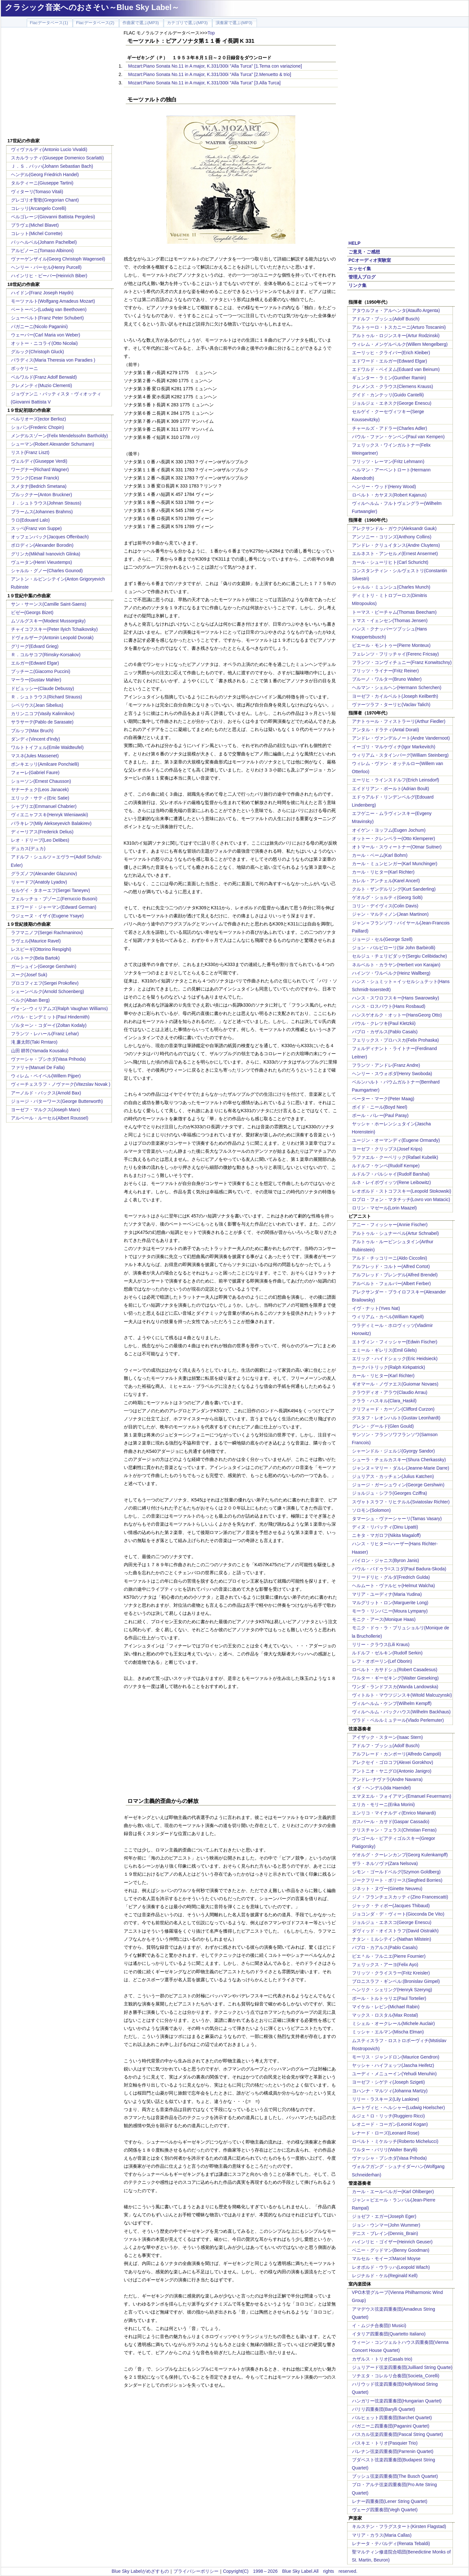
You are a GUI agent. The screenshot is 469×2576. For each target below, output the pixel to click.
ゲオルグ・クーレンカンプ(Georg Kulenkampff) (400, 1854)
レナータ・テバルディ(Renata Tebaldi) (391, 2543)
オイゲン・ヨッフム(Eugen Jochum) (389, 830)
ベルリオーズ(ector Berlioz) (38, 418)
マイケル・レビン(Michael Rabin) (386, 2006)
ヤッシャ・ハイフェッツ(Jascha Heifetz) (393, 2065)
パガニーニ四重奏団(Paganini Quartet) (390, 2426)
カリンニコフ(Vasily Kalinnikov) (42, 713)
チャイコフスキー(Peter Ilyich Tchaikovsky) (54, 629)
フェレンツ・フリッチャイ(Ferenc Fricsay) (395, 654)
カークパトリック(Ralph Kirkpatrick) (388, 1367)
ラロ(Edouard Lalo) (30, 520)
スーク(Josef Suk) (29, 974)
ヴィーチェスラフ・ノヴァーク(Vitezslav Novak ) (61, 1084)
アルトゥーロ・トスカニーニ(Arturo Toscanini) (399, 327)
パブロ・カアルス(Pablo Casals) (385, 1947)
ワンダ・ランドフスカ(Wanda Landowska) (395, 1686)
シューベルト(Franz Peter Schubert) (47, 317)
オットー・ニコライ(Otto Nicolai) (44, 343)
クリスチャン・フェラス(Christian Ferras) (394, 1830)
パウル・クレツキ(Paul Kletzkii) (384, 1023)
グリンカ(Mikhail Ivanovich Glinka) (46, 553)
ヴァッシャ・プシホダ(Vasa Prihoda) (389, 2158)
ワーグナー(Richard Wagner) (40, 469)
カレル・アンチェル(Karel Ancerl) (386, 880)
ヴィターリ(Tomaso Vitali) (37, 191)
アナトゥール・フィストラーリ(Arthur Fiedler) (398, 721)
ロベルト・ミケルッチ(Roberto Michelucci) (395, 2141)
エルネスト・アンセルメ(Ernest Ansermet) (395, 553)
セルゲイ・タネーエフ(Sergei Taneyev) (50, 890)
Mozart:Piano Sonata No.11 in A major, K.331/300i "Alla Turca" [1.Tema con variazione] (215, 66)
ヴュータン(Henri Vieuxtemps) (41, 562)
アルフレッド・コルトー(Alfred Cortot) (391, 1266)
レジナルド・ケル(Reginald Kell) (385, 2275)
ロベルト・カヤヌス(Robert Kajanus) (389, 494)
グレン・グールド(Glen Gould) (383, 1426)
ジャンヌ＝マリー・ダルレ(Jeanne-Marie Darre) (400, 1468)
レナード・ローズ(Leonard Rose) (385, 2133)
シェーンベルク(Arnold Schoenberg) (47, 991)
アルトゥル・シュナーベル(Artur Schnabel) (395, 1233)
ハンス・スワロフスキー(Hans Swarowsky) (395, 997)
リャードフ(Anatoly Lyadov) (39, 882)
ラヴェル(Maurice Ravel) (36, 940)
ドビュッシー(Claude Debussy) (42, 688)
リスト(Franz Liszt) (30, 452)
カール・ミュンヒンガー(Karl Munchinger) (394, 863)
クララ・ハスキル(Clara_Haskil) (384, 1400)
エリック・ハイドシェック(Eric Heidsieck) (395, 1358)
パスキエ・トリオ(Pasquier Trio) (385, 2443)
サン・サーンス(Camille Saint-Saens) (48, 604)
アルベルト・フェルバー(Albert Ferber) (391, 1283)
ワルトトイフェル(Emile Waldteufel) (47, 747)
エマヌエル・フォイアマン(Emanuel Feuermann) (401, 1796)
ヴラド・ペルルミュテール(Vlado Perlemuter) (398, 1720)
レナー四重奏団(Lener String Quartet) (389, 2501)
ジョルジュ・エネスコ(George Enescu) (392, 1922)
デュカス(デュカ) (28, 848)
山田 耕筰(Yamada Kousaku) (40, 1050)
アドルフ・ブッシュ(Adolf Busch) (386, 318)
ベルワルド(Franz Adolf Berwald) (44, 377)
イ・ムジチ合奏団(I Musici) (379, 2325)
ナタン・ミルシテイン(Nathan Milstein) (391, 1939)
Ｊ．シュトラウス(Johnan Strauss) (46, 503)
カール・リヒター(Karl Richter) (383, 872)
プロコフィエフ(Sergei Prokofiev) (45, 983)
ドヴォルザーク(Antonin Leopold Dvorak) (52, 637)
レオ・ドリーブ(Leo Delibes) (40, 840)
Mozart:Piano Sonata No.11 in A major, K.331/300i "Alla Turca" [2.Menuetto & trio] (209, 74)
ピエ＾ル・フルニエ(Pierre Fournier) (389, 1956)
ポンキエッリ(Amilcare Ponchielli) (45, 764)
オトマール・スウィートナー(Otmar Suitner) (397, 846)
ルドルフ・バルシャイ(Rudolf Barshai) (391, 1174)
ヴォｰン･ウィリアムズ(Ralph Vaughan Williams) (59, 1008)
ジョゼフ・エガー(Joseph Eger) (384, 2216)
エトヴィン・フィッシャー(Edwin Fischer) (394, 1341)
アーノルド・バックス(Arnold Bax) (46, 1092)
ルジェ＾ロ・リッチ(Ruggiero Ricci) (388, 2115)
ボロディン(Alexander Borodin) (42, 545)
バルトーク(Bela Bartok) (35, 958)
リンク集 (357, 285)
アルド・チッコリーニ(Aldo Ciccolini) (389, 1258)
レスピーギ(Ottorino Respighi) (41, 949)
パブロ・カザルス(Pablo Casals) (385, 1031)
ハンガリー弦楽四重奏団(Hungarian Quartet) (397, 2400)
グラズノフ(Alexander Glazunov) (44, 873)
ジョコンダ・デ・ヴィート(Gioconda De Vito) (398, 1914)
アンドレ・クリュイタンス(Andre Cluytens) (396, 545)
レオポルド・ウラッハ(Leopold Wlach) (391, 2267)
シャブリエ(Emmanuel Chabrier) (44, 806)
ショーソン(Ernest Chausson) (41, 781)
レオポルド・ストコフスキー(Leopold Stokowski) (401, 1191)
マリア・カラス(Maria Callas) (382, 2535)
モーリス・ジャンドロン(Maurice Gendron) (396, 2057)
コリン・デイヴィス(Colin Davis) (385, 905)
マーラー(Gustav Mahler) (36, 679)
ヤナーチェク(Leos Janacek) (40, 789)
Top (211, 32)
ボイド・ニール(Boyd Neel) (379, 1107)
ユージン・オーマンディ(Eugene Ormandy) (396, 1140)
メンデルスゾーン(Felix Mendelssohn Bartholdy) (59, 435)
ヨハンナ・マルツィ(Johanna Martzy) (390, 2090)
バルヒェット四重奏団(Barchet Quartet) (392, 2417)
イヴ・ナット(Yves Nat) (376, 1308)
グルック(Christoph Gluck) (37, 351)
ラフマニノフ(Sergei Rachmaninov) (47, 932)
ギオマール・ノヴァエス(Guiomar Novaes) (395, 1384)
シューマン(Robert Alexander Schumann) (52, 444)
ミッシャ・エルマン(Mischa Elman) (388, 2031)
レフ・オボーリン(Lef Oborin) (382, 1661)
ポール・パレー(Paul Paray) (380, 1115)
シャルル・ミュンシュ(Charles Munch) (391, 587)
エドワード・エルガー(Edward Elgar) (389, 361)
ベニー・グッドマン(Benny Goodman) (390, 2250)
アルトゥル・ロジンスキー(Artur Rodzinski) (396, 335)
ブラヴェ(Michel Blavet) (35, 225)
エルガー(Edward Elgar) (35, 663)
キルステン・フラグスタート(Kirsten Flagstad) (399, 2526)
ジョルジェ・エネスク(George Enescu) (392, 403)
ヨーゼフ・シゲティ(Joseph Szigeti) (388, 2082)
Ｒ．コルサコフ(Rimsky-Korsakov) (46, 654)
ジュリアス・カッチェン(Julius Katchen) (393, 1476)
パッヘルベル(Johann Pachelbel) (44, 242)
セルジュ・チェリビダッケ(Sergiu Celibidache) (399, 956)
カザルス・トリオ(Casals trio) (382, 2359)
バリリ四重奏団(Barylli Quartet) (383, 2409)
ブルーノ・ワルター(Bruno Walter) (387, 679)
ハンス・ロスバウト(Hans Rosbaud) (388, 1006)
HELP (354, 243)
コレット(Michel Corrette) (37, 233)
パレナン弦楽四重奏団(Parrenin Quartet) (393, 2451)
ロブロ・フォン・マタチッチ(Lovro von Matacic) (401, 1199)
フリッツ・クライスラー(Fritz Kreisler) (391, 1972)
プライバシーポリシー (196, 2571)
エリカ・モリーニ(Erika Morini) (383, 1804)
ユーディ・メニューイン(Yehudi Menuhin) (394, 2073)
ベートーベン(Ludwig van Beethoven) (49, 309)
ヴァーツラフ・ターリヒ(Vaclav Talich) (391, 704)
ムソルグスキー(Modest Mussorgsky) (48, 620)
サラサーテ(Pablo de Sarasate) (42, 721)
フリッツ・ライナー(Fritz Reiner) (385, 670)
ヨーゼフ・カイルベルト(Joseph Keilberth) (395, 696)
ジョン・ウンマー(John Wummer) (386, 2225)
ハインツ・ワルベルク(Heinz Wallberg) (391, 973)
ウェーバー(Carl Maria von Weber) (45, 334)
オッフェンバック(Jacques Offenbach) (50, 536)
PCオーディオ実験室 (369, 260)
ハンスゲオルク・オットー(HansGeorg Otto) (397, 1015)
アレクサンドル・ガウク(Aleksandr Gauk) (394, 528)
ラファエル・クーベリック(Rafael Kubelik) (395, 1157)
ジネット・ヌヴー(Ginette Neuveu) (387, 1888)
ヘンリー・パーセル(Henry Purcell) (46, 267)
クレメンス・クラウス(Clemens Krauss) (392, 386)
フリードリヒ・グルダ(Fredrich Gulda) (391, 1577)
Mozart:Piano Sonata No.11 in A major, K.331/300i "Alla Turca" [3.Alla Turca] (204, 82)
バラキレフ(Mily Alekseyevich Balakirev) (51, 823)
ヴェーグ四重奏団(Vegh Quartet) (385, 2509)
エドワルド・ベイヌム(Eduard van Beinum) (396, 369)
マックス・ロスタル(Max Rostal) (385, 2015)
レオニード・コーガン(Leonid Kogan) (390, 2124)
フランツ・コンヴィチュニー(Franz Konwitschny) (402, 662)
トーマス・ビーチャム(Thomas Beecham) (394, 612)
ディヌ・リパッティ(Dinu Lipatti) (385, 1527)
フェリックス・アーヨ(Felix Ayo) (385, 1964)
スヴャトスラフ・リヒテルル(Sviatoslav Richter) (401, 1501)
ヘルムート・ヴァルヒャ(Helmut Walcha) (393, 1585)
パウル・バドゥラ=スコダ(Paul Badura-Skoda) (399, 1568)
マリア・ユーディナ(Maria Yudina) (387, 1594)
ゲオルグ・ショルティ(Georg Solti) (387, 897)
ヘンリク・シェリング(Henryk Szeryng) (392, 1989)
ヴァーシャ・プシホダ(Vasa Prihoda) (48, 1059)
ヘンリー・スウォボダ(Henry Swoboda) (392, 1073)
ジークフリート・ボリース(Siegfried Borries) (397, 1880)
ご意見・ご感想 (364, 251)
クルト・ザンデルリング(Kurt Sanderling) (394, 889)
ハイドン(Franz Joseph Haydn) (42, 292)
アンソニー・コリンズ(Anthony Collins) (392, 536)
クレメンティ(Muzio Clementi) (41, 385)
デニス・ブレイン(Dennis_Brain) (385, 2233)
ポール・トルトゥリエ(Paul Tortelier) (389, 1998)
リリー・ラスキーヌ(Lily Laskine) (385, 2099)
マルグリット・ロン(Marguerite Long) (390, 1602)
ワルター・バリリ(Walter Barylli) (384, 2149)
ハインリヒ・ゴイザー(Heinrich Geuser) (392, 2241)
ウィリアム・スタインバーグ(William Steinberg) (400, 755)
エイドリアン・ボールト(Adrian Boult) (390, 788)
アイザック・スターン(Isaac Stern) (387, 1737)
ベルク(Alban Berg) (30, 1000)
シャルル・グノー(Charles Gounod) (47, 570)
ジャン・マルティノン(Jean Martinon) (390, 914)
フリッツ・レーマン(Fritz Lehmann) (388, 461)
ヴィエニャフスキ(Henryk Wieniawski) (49, 814)
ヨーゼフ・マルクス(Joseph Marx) (45, 1109)
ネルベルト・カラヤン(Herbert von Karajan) (396, 964)
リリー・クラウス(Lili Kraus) (381, 1644)
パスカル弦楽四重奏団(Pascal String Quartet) (397, 2434)
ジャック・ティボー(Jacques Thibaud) (391, 1905)
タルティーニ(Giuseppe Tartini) (42, 182)
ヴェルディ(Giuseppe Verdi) (39, 461)
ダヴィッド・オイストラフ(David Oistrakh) (395, 1930)
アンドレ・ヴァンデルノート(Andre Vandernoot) (401, 738)
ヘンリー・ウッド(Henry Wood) (384, 486)
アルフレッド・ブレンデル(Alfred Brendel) (395, 1274)
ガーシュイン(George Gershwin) (43, 966)
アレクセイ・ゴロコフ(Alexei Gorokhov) (392, 1762)
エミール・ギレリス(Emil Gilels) (384, 1350)
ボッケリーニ (24, 368)
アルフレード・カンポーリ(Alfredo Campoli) (396, 1754)
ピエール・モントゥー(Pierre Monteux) (391, 645)
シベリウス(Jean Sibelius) (37, 705)
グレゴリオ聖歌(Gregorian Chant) (45, 200)
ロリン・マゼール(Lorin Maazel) (384, 1207)
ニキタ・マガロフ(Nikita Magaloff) (386, 1535)
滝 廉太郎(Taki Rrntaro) (34, 1042)
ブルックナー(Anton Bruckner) (41, 494)
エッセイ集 (359, 268)
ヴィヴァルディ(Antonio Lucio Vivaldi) (49, 149)
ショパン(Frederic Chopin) (37, 427)
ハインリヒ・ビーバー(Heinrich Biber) (49, 275)
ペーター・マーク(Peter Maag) (383, 1098)
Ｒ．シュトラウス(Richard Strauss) (46, 696)
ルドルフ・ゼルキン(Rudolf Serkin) (387, 1652)
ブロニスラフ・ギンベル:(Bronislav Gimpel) (396, 1981)
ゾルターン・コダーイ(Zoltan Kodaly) (49, 1025)
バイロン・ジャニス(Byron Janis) (385, 1560)
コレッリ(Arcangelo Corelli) (38, 208)
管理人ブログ (362, 276)
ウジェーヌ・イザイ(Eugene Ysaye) (47, 915)
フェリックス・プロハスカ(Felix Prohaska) (395, 1040)
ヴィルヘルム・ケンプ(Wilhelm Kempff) (392, 1703)
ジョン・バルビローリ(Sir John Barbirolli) (393, 947)
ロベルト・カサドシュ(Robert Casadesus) (394, 1669)
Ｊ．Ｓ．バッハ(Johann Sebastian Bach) (52, 166)
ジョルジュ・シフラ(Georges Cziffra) (389, 1493)
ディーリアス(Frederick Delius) (42, 831)
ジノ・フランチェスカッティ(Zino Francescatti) (400, 1896)
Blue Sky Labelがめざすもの (140, 2571)
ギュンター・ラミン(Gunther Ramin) (389, 377)
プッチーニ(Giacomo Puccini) (40, 671)
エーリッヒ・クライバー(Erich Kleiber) (391, 352)
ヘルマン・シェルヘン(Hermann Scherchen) (397, 687)
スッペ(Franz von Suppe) (36, 528)
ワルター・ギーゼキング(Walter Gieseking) (395, 1678)
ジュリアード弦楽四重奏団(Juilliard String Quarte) (402, 2367)
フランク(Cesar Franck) (35, 477)
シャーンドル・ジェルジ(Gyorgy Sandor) (393, 1451)
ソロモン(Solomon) (371, 1510)
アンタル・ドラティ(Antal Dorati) (385, 729)
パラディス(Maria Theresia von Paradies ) (53, 360)
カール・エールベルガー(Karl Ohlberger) (393, 2191)
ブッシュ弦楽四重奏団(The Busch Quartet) (395, 2476)
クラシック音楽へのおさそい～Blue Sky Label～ (92, 7)
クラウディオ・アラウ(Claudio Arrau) (389, 1392)
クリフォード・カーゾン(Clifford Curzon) (393, 1409)
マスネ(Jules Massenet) (35, 755)
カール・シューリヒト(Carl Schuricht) (390, 562)
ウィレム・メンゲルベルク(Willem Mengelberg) (400, 344)
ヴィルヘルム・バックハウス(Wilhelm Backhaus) (401, 1711)
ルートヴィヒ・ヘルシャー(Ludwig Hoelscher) (398, 2107)
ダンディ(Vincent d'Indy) (35, 739)
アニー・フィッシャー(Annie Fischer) (390, 1224)
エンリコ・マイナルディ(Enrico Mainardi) (394, 1812)
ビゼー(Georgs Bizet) (32, 612)
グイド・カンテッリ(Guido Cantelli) (388, 394)
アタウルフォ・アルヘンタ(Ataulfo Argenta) (396, 310)
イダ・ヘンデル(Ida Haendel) (381, 1787)
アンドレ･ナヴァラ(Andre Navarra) (387, 1779)
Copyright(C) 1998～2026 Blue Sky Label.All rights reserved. (290, 2571)
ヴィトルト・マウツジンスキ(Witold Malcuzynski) (402, 1695)
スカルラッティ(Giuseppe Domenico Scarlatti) (57, 157)
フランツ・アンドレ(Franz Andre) (386, 1065)
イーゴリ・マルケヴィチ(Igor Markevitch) (393, 746)
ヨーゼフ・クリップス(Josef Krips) (387, 1148)
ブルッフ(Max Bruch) (32, 730)
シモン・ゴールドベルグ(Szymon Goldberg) (396, 1871)
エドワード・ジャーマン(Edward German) (53, 907)
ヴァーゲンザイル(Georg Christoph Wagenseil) (58, 258)
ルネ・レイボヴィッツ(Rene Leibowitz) (391, 1182)
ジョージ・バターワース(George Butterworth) (57, 1101)
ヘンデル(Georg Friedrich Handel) (45, 174)
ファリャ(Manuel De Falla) (38, 1067)
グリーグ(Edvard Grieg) (35, 646)
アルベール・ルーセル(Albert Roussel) (49, 1118)
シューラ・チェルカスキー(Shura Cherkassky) (399, 1459)
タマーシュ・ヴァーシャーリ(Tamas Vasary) (397, 1518)
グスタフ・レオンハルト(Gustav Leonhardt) (396, 1417)
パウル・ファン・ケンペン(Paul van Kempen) (398, 436)
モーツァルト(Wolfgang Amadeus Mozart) (53, 301)
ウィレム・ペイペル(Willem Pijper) (46, 1075)
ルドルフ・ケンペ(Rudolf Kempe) (386, 1165)
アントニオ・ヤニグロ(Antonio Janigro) (392, 1771)
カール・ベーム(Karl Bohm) (380, 855)
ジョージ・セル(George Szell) (382, 939)
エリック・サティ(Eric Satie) (40, 797)
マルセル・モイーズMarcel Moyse (386, 2258)
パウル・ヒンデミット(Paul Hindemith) (50, 1016)
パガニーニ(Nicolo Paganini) (39, 326)
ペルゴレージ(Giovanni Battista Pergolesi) (53, 216)
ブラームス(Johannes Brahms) (42, 511)
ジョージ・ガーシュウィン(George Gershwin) (398, 1484)
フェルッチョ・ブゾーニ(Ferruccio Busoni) (54, 898)
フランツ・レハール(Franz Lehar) (45, 1033)
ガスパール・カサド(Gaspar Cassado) (390, 1821)
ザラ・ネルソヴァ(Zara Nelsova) (385, 1863)
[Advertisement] (60, 84)
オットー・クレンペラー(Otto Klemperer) (393, 838)
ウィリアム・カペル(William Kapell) (388, 1316)
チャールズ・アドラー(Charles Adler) (389, 428)
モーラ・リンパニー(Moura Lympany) (390, 1611)
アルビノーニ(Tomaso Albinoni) (42, 250)
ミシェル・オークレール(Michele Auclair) (393, 2023)
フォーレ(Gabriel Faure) (35, 772)
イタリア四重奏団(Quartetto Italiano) (389, 2333)
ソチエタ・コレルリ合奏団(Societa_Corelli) (395, 2375)
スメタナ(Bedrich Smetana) (39, 486)
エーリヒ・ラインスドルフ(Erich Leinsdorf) (395, 779)
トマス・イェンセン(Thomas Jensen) (390, 620)
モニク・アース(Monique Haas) (384, 1619)
